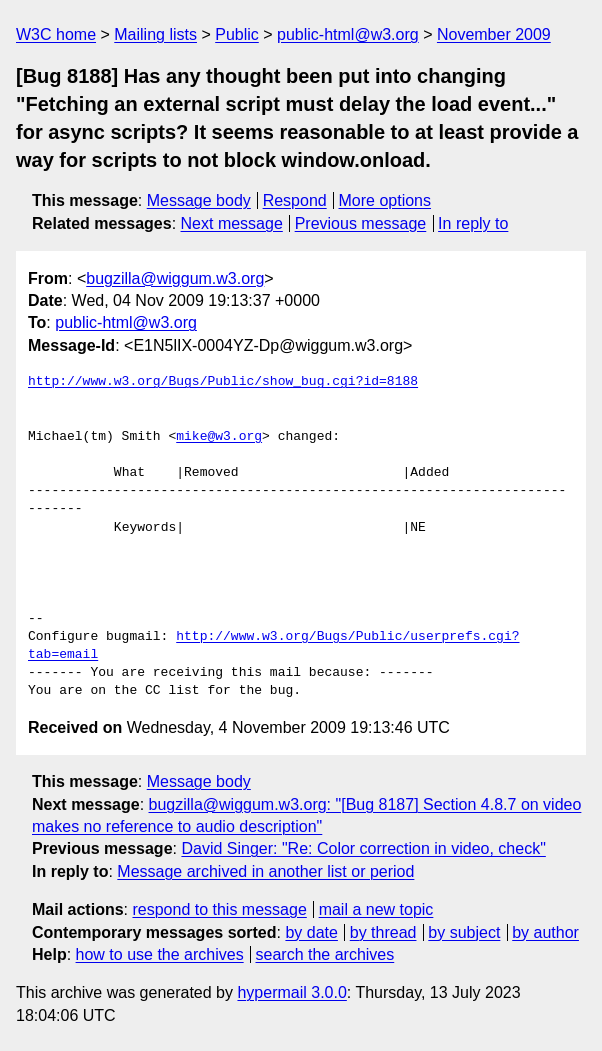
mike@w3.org (219, 437)
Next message (232, 223)
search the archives (325, 954)
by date (311, 932)
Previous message (361, 223)
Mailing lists (155, 34)
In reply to (473, 223)
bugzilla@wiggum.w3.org (175, 278)
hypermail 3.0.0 (291, 992)
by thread (383, 932)
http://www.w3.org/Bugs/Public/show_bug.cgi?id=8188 (223, 382)
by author (545, 932)
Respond (295, 200)
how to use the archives (160, 954)
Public (237, 34)
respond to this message (219, 909)
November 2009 (494, 34)
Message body (199, 200)
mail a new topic (376, 909)
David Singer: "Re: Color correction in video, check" (363, 848)
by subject (464, 932)
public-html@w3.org (348, 34)
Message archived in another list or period (265, 871)
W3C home (56, 34)
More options (385, 200)
